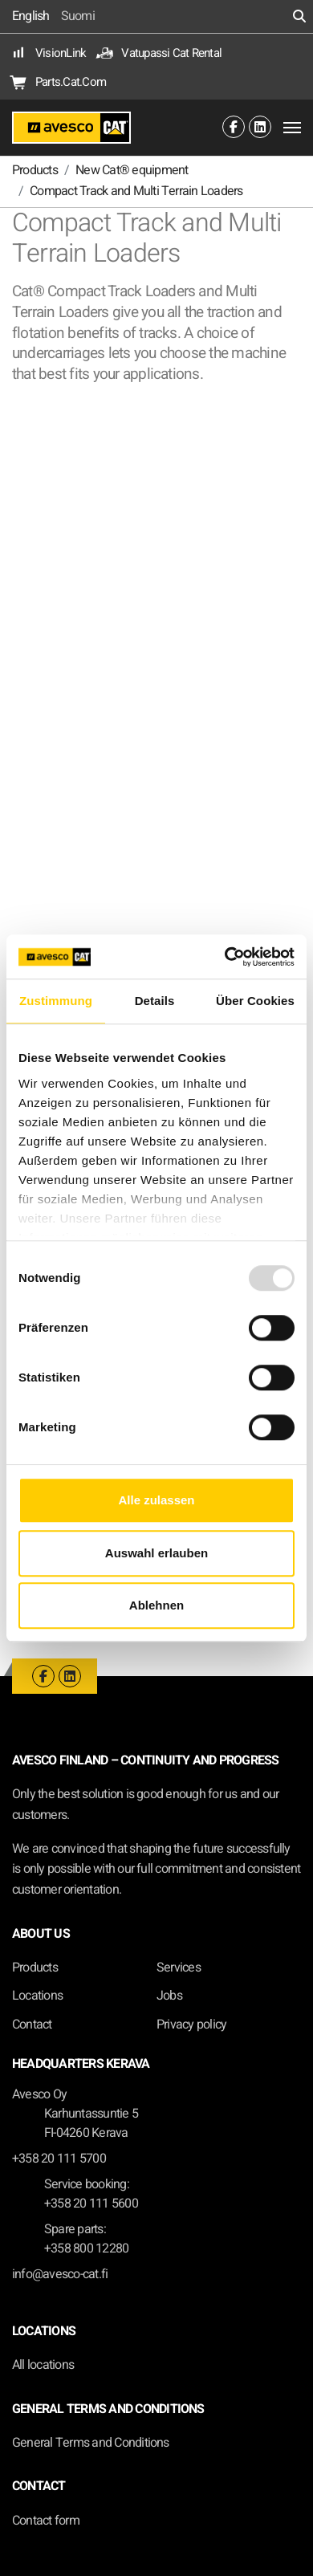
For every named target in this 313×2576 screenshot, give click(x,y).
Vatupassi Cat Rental (160, 53)
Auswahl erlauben (156, 1553)
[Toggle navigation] (292, 127)
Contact (32, 2024)
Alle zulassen (156, 1500)
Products (35, 1967)
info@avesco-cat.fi (60, 2274)
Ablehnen (156, 1605)
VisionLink (49, 53)
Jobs (169, 1995)
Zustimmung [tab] (55, 1000)
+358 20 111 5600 (91, 2203)
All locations (43, 2365)
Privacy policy (191, 2024)
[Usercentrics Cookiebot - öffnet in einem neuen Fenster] (225, 956)
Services (178, 1967)
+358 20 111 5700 (59, 2158)
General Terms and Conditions (90, 2442)
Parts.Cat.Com (59, 82)
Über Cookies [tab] (255, 1000)
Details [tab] (155, 1000)
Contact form (45, 2520)
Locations (37, 1995)
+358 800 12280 (86, 2248)
